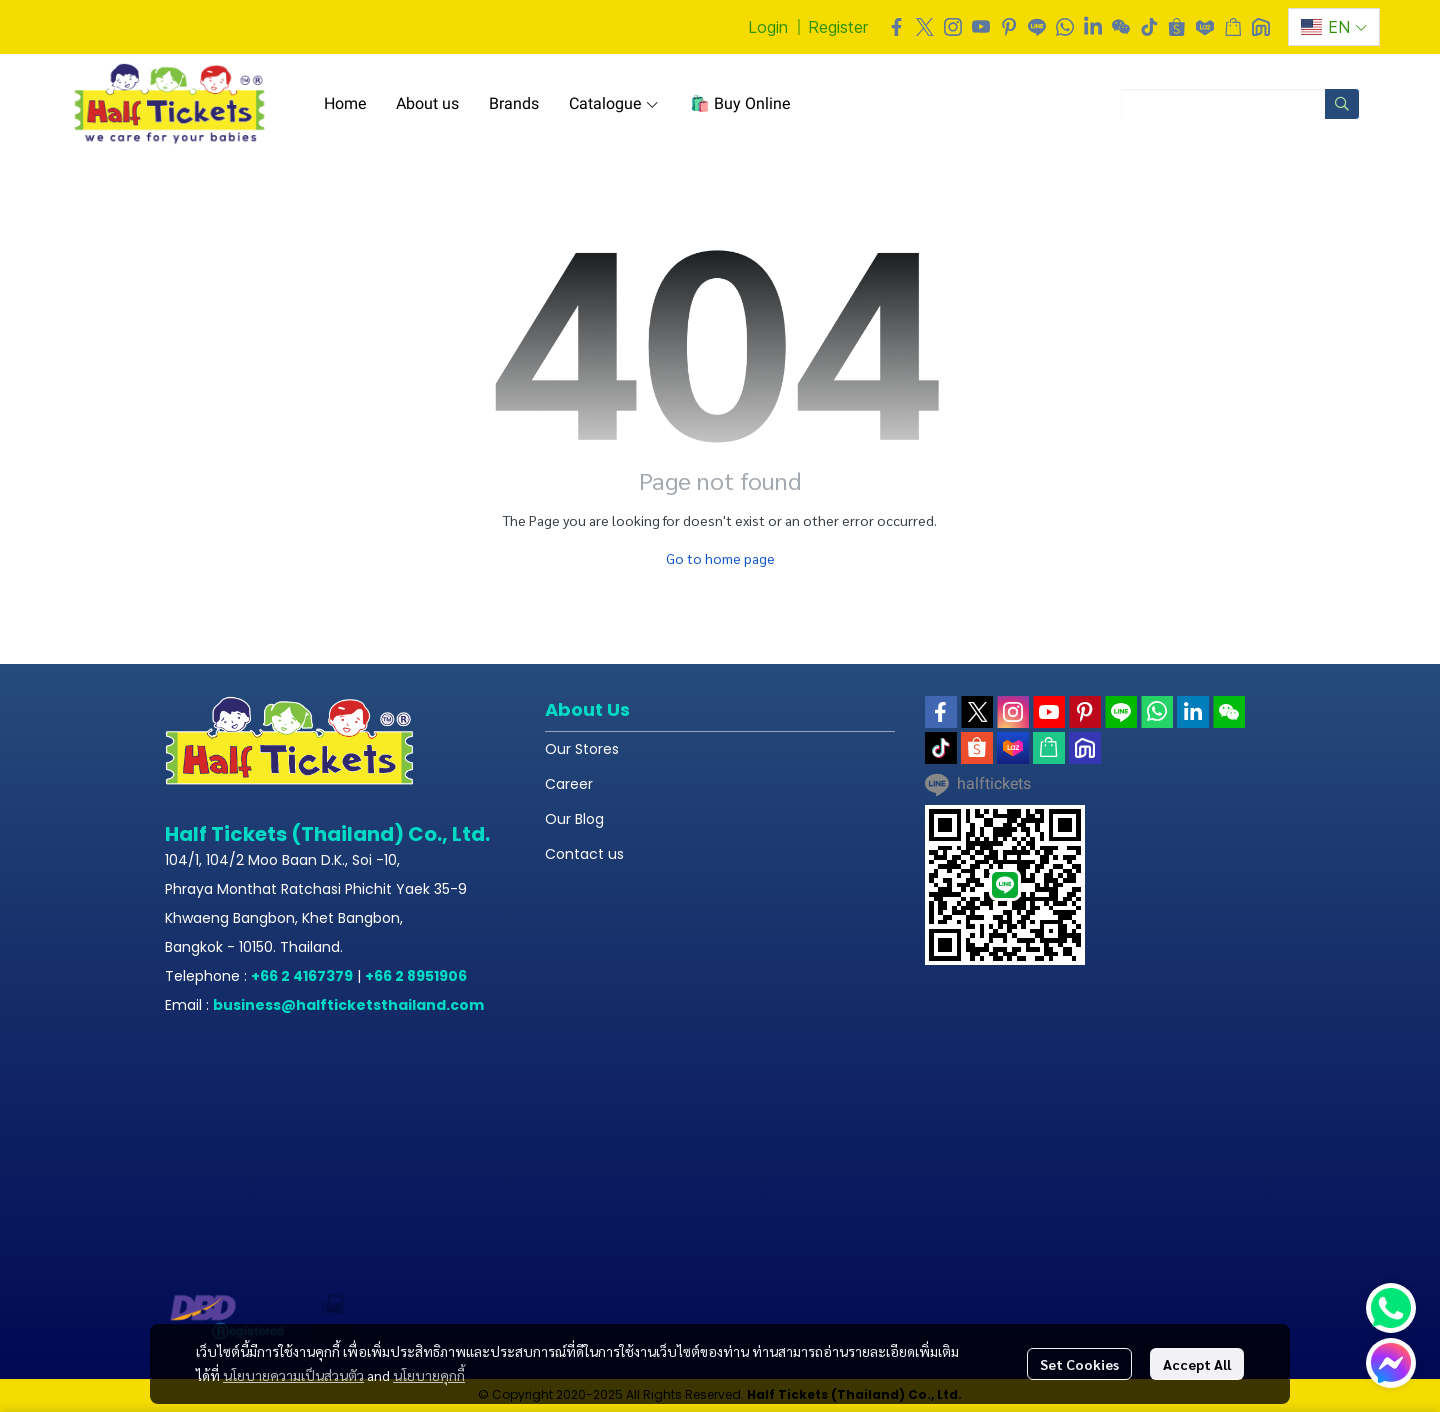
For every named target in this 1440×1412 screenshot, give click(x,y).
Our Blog (574, 819)
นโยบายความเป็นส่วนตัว (293, 1375)
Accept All (1197, 1364)
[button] (1334, 27)
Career (569, 784)
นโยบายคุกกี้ (429, 1375)
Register (838, 27)
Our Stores (582, 749)
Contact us (584, 854)
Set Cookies (1079, 1364)
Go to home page (720, 558)
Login (768, 27)
